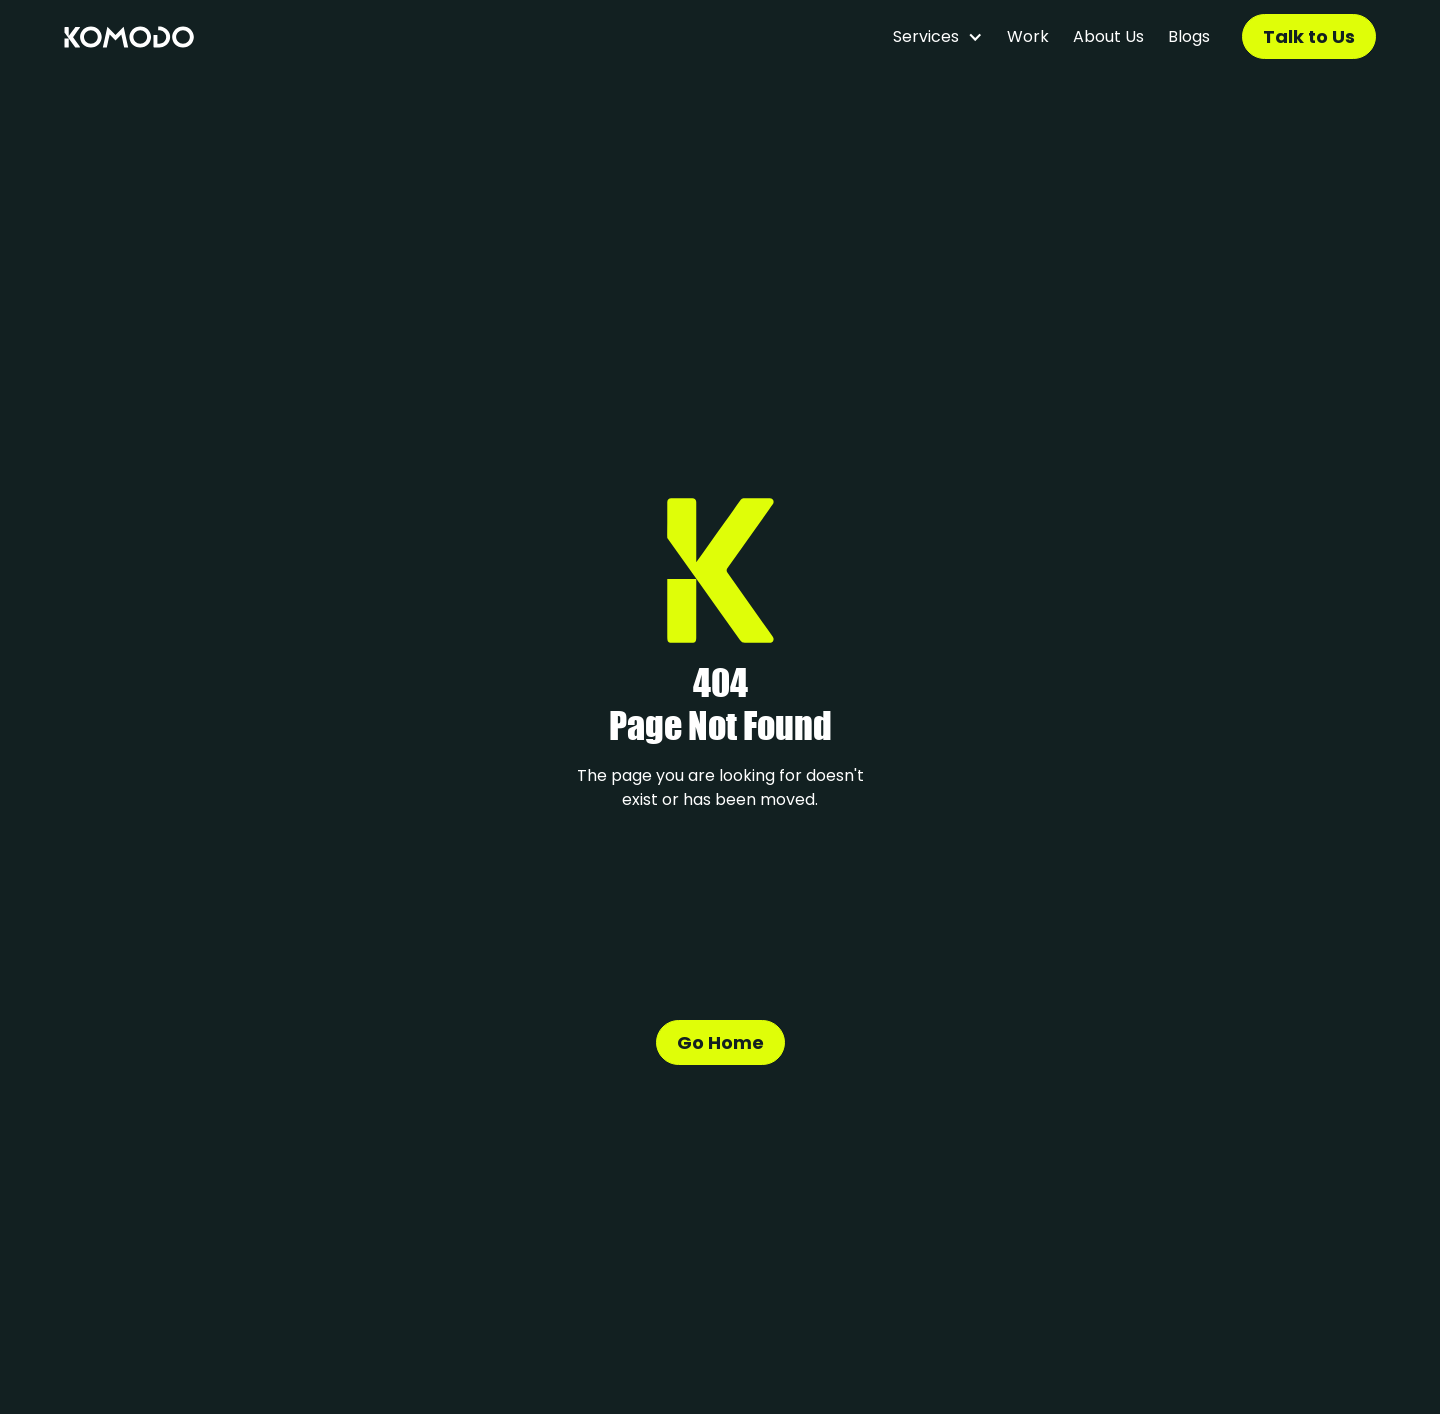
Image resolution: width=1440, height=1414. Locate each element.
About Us (1108, 36)
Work (1028, 36)
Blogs (1189, 36)
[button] (938, 37)
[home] (129, 37)
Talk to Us (1309, 36)
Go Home (720, 1042)
